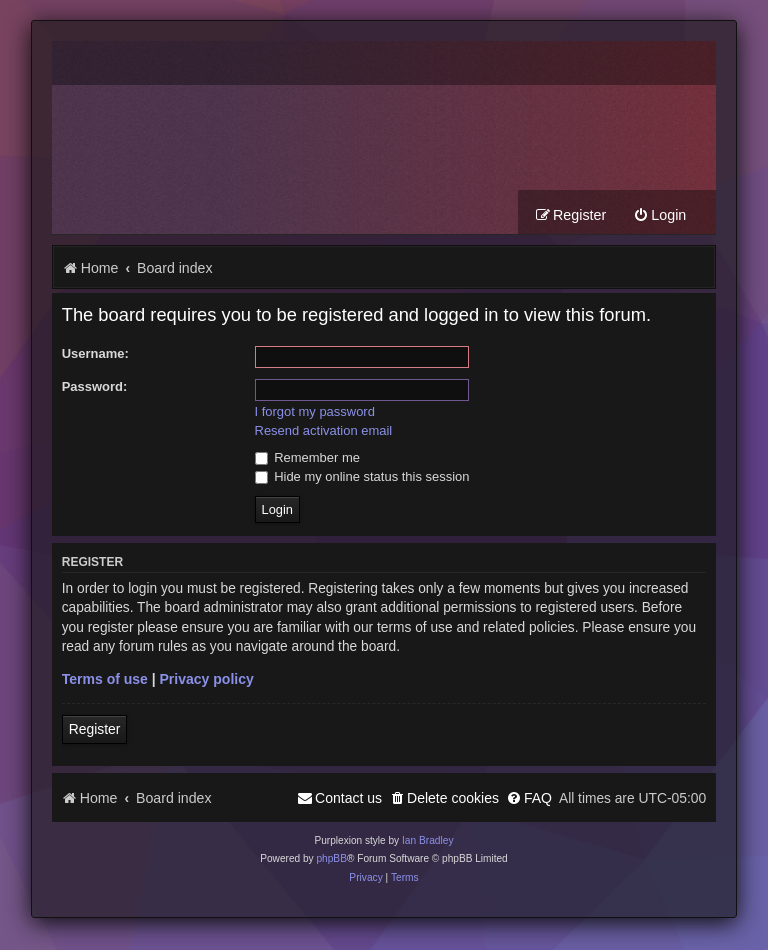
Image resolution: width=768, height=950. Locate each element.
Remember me (307, 457)
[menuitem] (659, 215)
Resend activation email (324, 430)
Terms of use (105, 679)
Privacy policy (207, 679)
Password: (95, 386)
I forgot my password (315, 411)
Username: (95, 353)
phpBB (331, 858)
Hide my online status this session (362, 476)
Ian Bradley (428, 840)
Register (95, 729)
